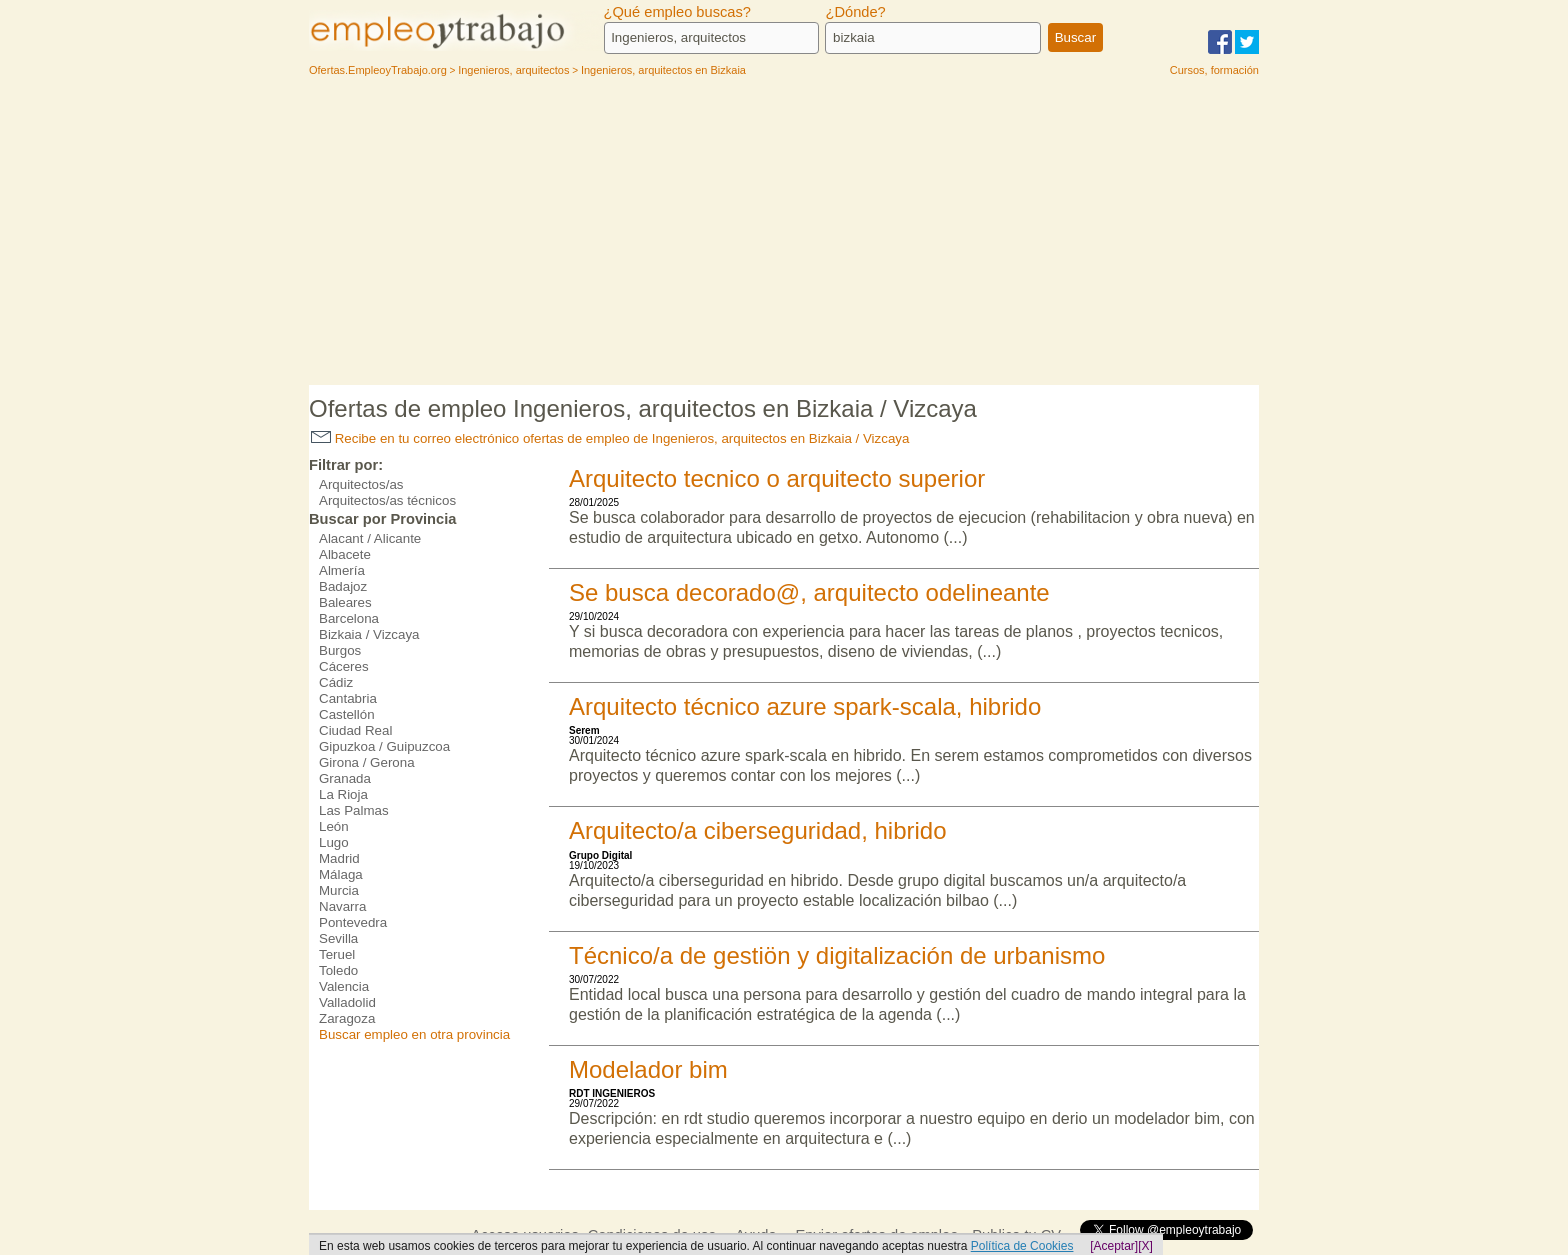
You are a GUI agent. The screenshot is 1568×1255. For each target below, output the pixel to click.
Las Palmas (354, 810)
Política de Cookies (1022, 1246)
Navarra (342, 906)
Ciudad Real (355, 730)
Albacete (345, 554)
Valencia (344, 986)
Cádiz (336, 682)
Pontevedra (353, 922)
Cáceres (344, 666)
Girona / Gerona (367, 762)
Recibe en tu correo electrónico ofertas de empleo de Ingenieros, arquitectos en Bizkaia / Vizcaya (610, 438)
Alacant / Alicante (370, 538)
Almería (342, 570)
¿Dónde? (855, 12)
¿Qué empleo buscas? (677, 12)
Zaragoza (347, 1018)
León (334, 826)
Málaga (341, 874)
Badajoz (343, 586)
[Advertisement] (784, 235)
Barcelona (349, 618)
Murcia (339, 890)
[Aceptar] (1114, 1246)
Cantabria (348, 698)
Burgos (340, 650)
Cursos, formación (1214, 70)
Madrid (339, 858)
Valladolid (347, 1002)
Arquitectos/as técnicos (387, 500)
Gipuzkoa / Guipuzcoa (384, 746)
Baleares (345, 602)
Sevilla (338, 938)
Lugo (334, 842)
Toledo (338, 970)
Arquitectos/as (361, 484)
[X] (1145, 1246)
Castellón (347, 714)
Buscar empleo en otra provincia (414, 1034)
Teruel (337, 954)
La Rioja (343, 794)
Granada (345, 778)
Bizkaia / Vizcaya (369, 634)
